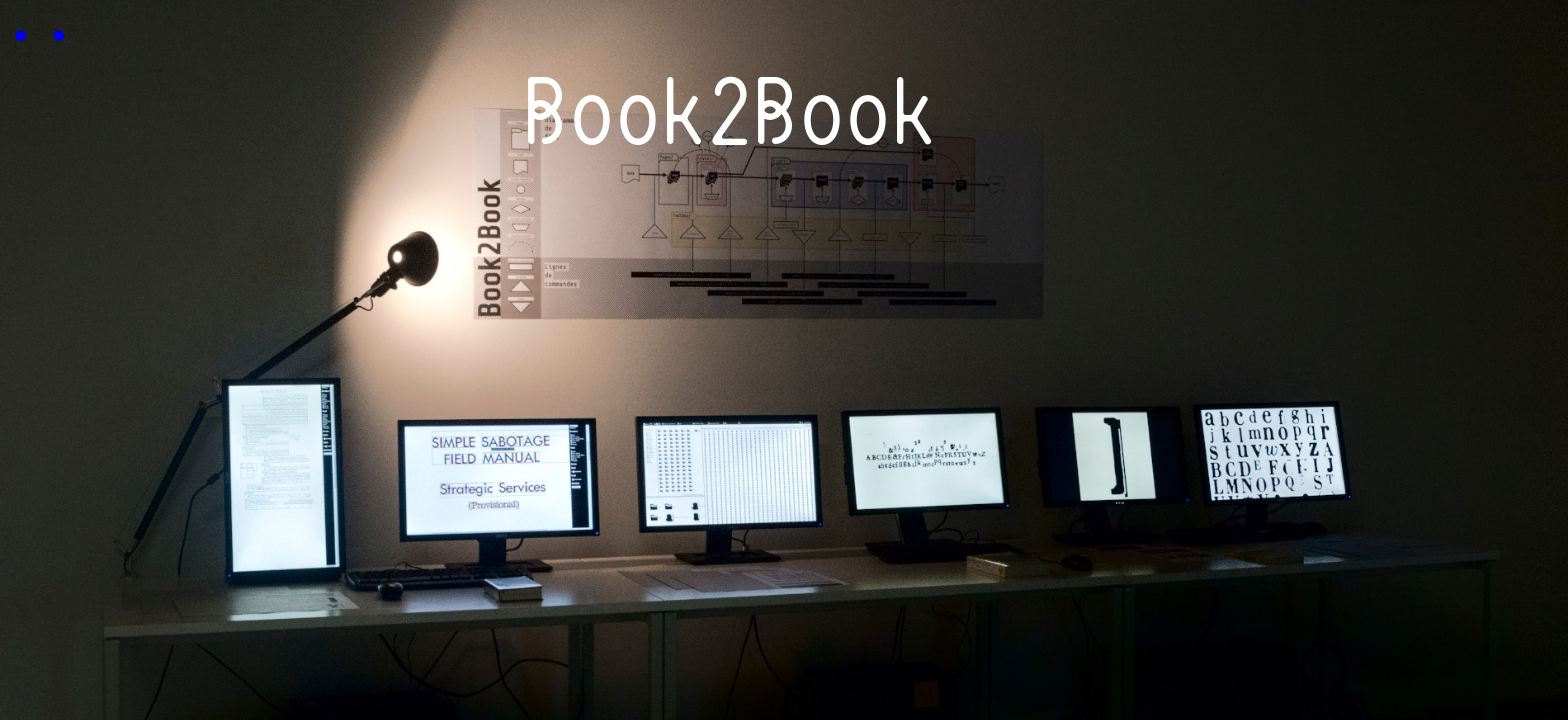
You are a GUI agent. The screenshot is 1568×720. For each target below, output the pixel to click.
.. (38, 20)
